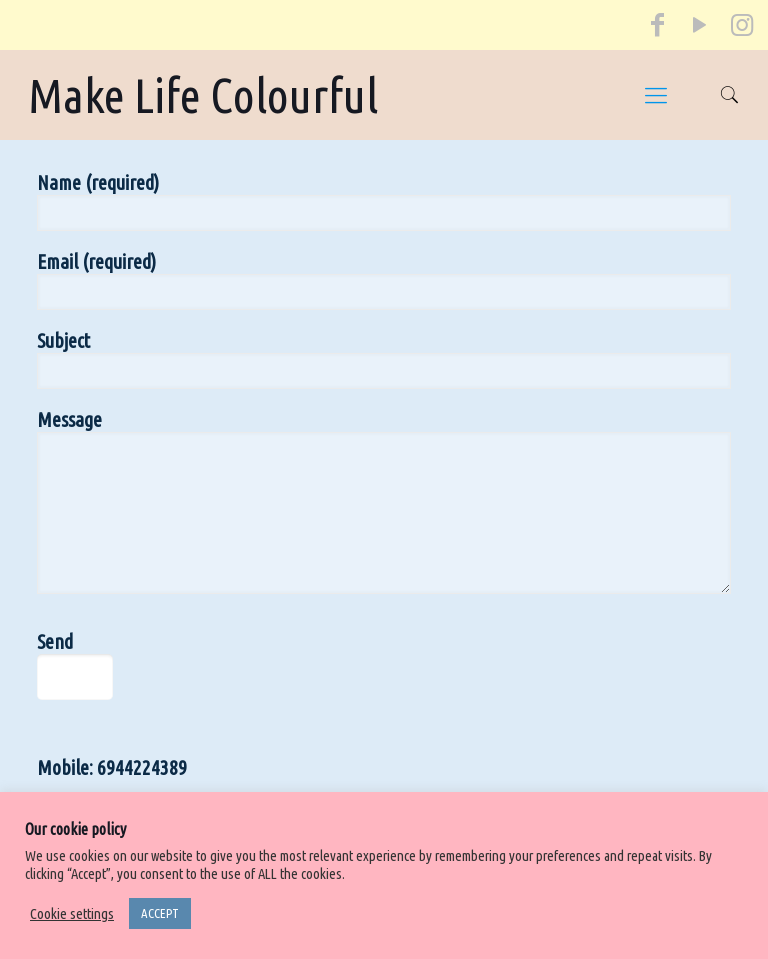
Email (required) (384, 280)
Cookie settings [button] (72, 913)
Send (102, 665)
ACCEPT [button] (160, 913)
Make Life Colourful (203, 95)
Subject (384, 359)
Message (384, 501)
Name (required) (384, 201)
